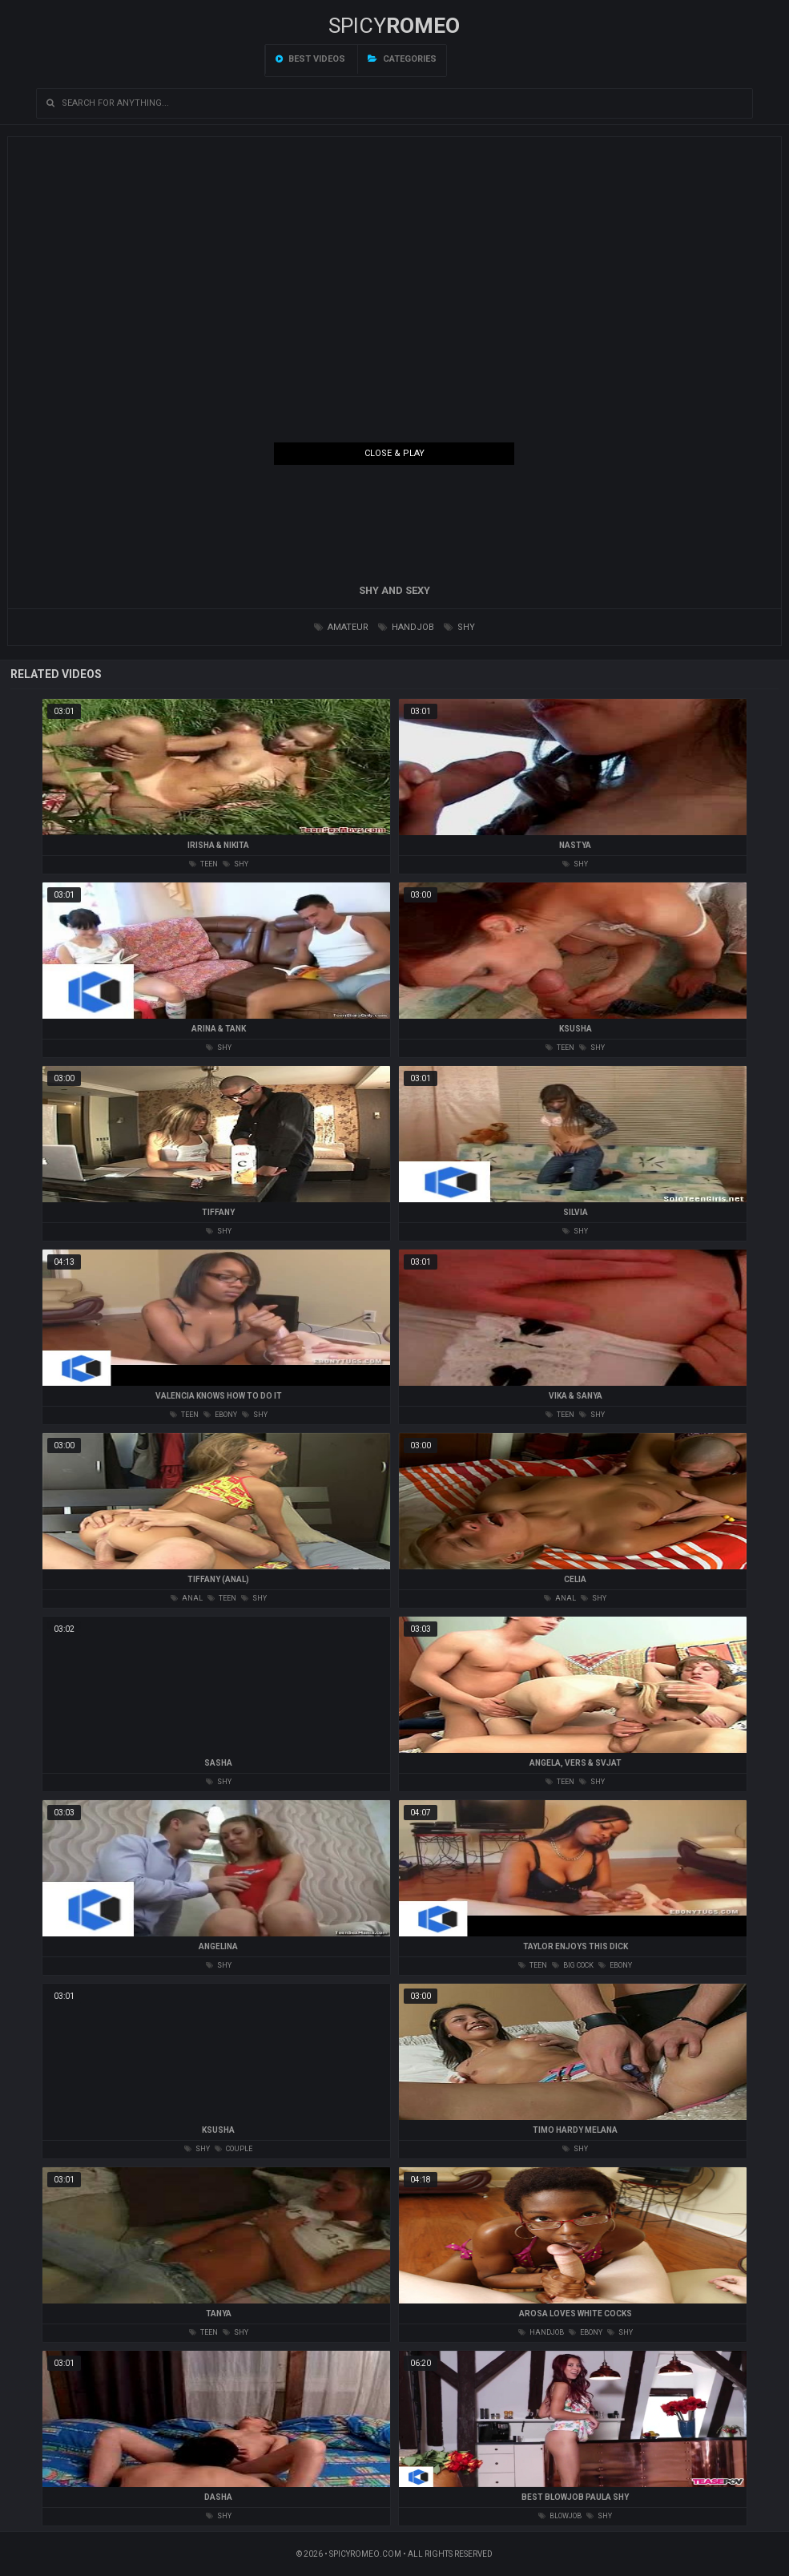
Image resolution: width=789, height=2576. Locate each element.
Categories (402, 59)
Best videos (310, 59)
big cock (573, 1965)
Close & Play (394, 453)
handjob (406, 627)
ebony (220, 1415)
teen (203, 864)
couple (233, 2149)
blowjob (560, 2516)
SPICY (394, 25)
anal (187, 1598)
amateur (341, 627)
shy (459, 627)
